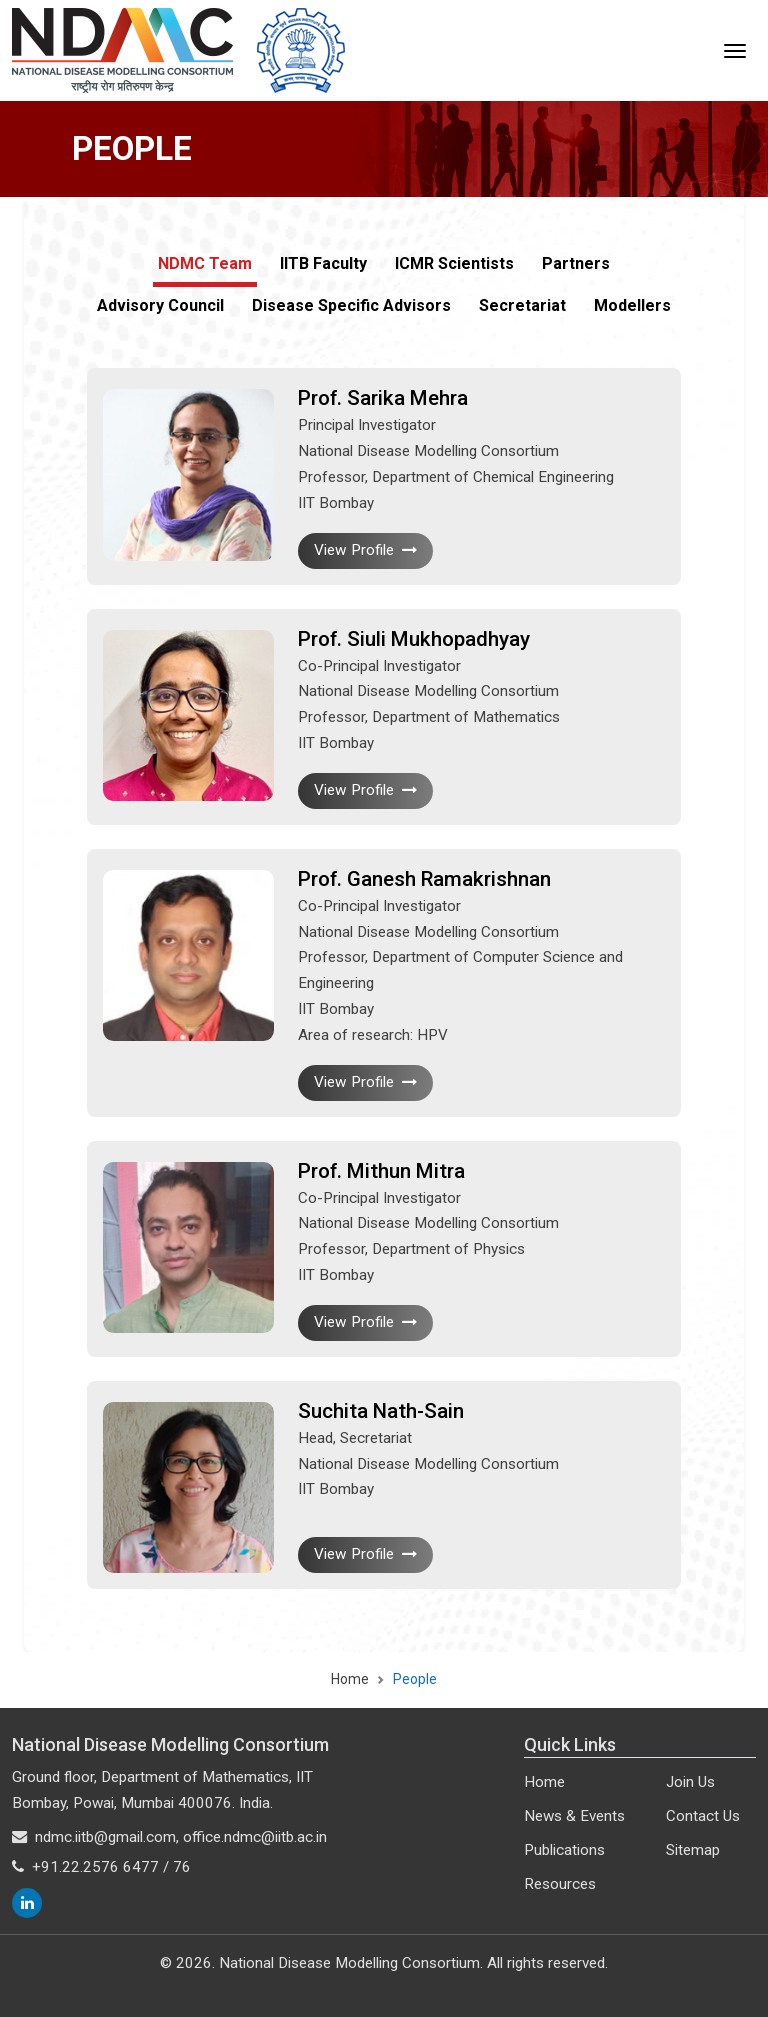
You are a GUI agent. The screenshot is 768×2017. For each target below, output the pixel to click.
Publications (564, 1850)
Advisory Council (160, 305)
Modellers (632, 305)
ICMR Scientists (454, 263)
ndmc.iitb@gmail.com (105, 1837)
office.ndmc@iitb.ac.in (255, 1837)
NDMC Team (205, 263)
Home (350, 1679)
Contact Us (703, 1816)
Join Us (690, 1782)
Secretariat (522, 305)
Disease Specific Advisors (351, 305)
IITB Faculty (323, 263)
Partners (576, 263)
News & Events (574, 1816)
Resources (560, 1884)
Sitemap (693, 1850)
